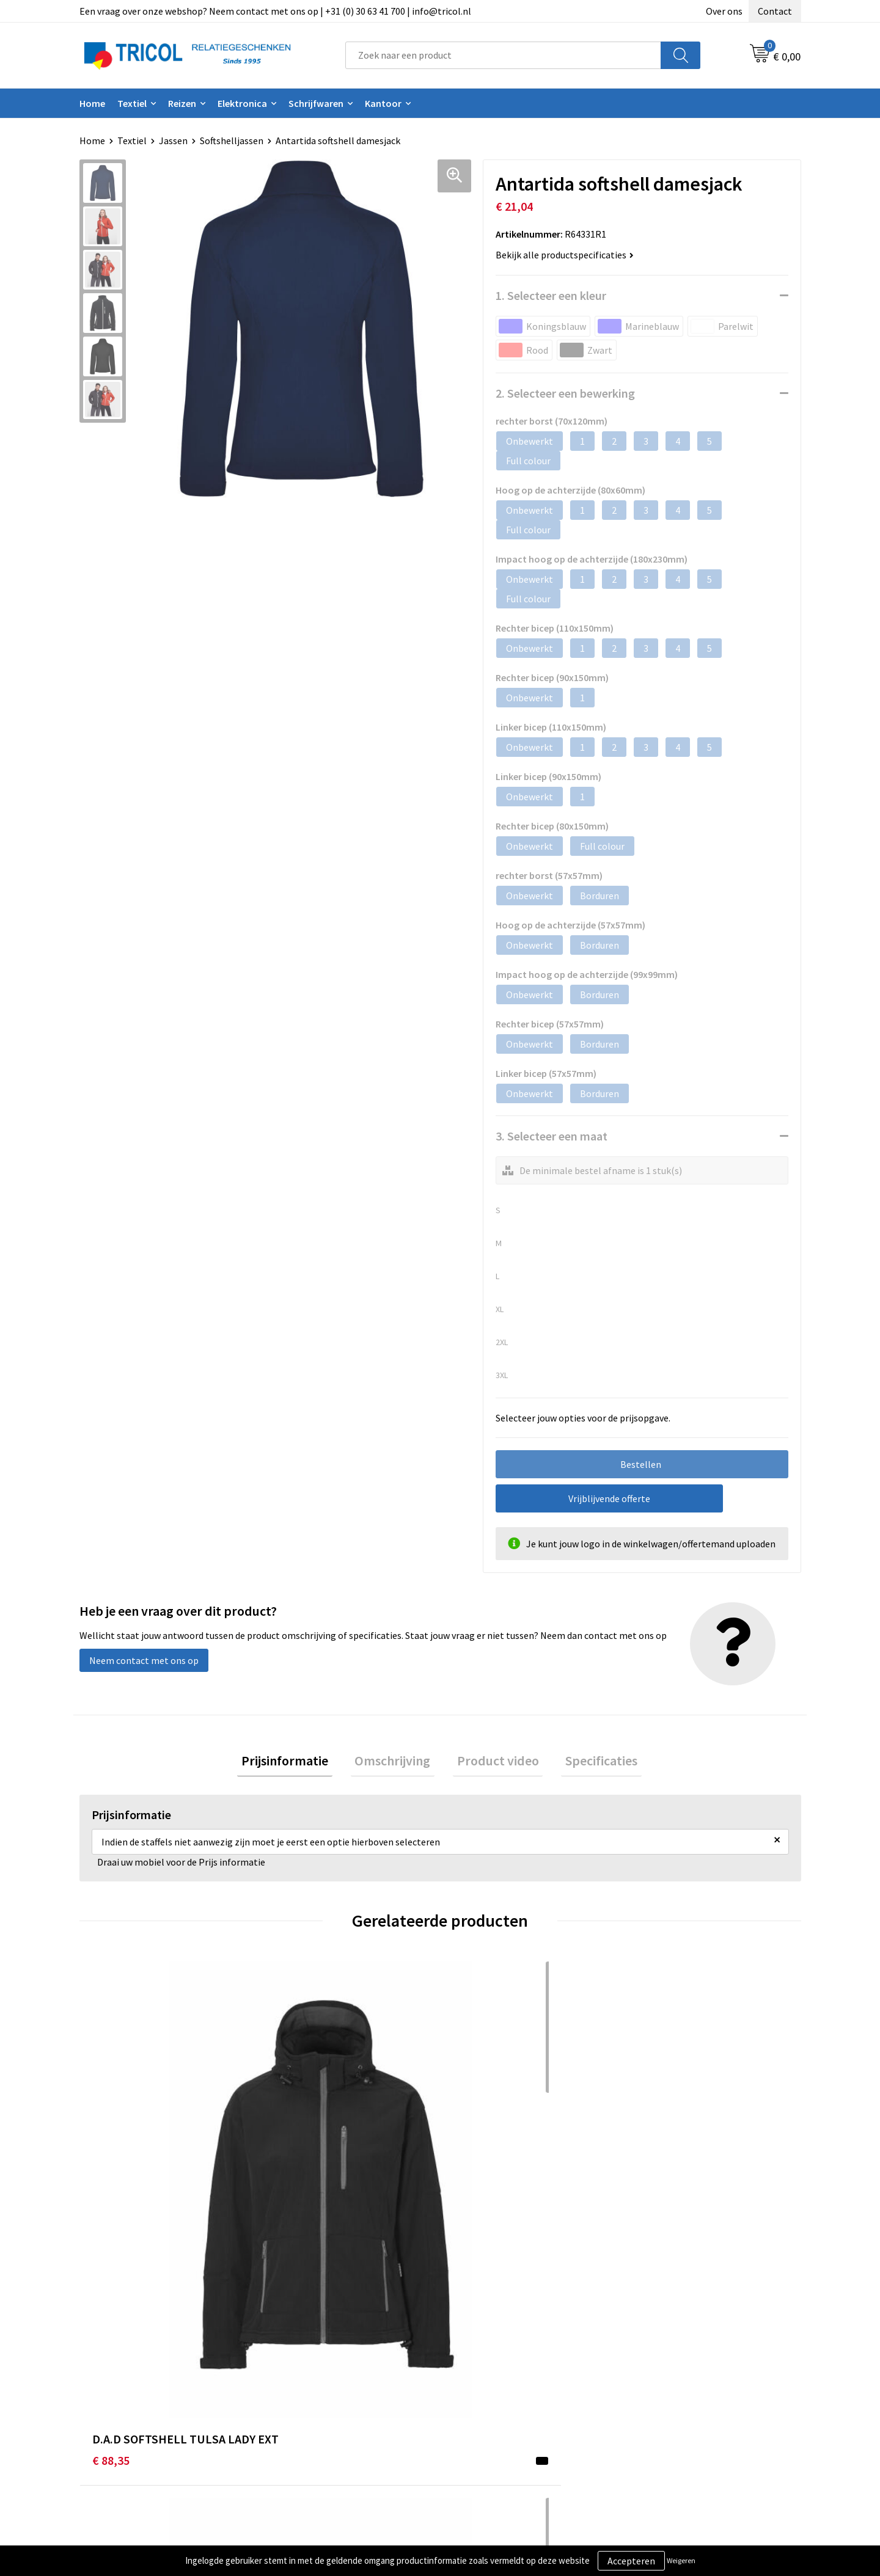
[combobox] (503, 55)
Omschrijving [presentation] (397, 1762)
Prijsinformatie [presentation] (297, 1762)
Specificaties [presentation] (589, 1762)
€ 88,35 (111, 2181)
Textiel (132, 103)
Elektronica (242, 103)
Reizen (182, 103)
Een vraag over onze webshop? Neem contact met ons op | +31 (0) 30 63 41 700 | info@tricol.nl (275, 11)
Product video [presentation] (494, 1762)
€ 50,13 (471, 2181)
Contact (775, 11)
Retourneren (482, 2407)
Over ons (724, 11)
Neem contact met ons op (144, 1660)
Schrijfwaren (315, 103)
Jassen (173, 140)
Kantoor (383, 103)
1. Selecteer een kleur (551, 295)
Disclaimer (656, 2407)
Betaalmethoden (491, 2388)
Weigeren (681, 2560)
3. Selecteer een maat (551, 1136)
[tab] (297, 1763)
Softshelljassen (231, 140)
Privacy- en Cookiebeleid (685, 2388)
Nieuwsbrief (301, 2388)
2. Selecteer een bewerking (565, 393)
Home (92, 103)
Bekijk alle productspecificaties (565, 255)
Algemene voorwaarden (683, 2369)
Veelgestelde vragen (318, 2407)
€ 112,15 (654, 2181)
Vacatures (296, 2425)
